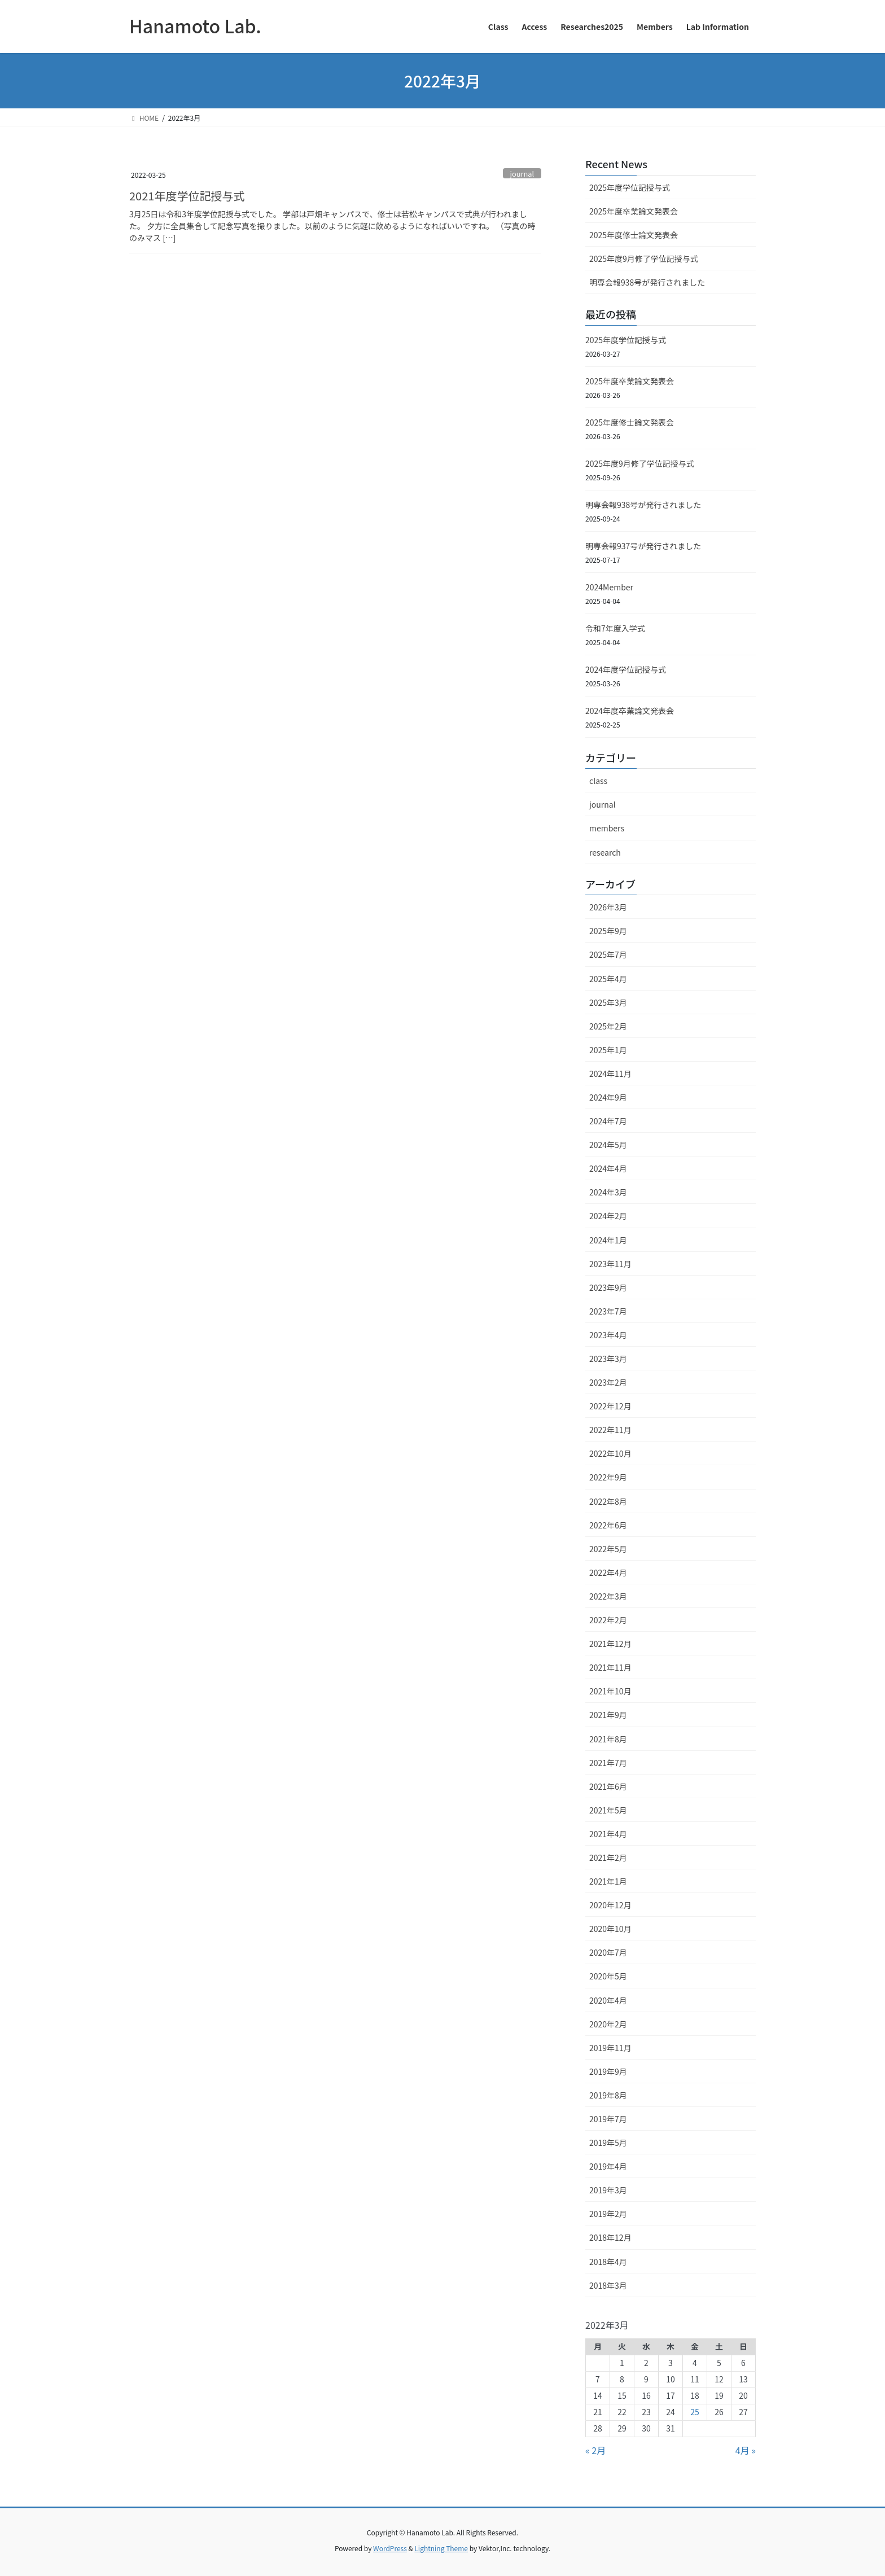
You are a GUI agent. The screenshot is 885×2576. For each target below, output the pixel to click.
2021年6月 (608, 1786)
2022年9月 (608, 1477)
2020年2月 (608, 2024)
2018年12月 (610, 2237)
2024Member (609, 587)
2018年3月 (608, 2285)
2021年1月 (608, 1881)
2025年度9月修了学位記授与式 (643, 258)
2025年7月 (608, 954)
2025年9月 (608, 930)
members (606, 828)
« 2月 (595, 2450)
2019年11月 (610, 2047)
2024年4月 (608, 1168)
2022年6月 (608, 1525)
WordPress (390, 2548)
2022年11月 (610, 1429)
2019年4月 (608, 2166)
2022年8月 (608, 1501)
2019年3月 (608, 2190)
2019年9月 (608, 2071)
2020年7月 (608, 1952)
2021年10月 (610, 1691)
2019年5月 (608, 2142)
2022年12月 (610, 1406)
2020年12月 (610, 1905)
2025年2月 (608, 1026)
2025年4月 (608, 978)
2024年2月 (608, 1215)
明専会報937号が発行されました (643, 545)
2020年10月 (610, 1928)
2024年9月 (608, 1097)
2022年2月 (608, 1620)
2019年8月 (608, 2095)
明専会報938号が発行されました (647, 282)
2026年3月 (608, 907)
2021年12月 (610, 1643)
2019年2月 (608, 2213)
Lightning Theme (441, 2548)
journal (522, 173)
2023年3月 (608, 1358)
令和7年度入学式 (615, 628)
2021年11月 (610, 1667)
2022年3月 (608, 1596)
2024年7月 (608, 1121)
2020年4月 (608, 2000)
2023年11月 (610, 1263)
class (598, 780)
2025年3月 (608, 1002)
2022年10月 (610, 1453)
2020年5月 (608, 1976)
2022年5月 (608, 1548)
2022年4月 (608, 1572)
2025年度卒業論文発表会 (633, 211)
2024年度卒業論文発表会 (629, 710)
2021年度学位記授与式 (186, 195)
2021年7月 (608, 1762)
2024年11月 (610, 1073)
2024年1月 (608, 1240)
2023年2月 (608, 1382)
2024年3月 (608, 1192)
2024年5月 (608, 1144)
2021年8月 (608, 1739)
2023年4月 (608, 1334)
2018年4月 (608, 2261)
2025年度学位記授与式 (629, 187)
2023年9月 (608, 1287)
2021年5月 (608, 1810)
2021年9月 (608, 1714)
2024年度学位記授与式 (625, 669)
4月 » (745, 2450)
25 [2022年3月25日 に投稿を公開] (694, 2411)
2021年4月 (608, 1833)
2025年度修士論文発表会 (633, 234)
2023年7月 (608, 1311)
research (605, 852)
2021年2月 (608, 1857)
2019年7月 (608, 2118)
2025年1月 (608, 1049)
